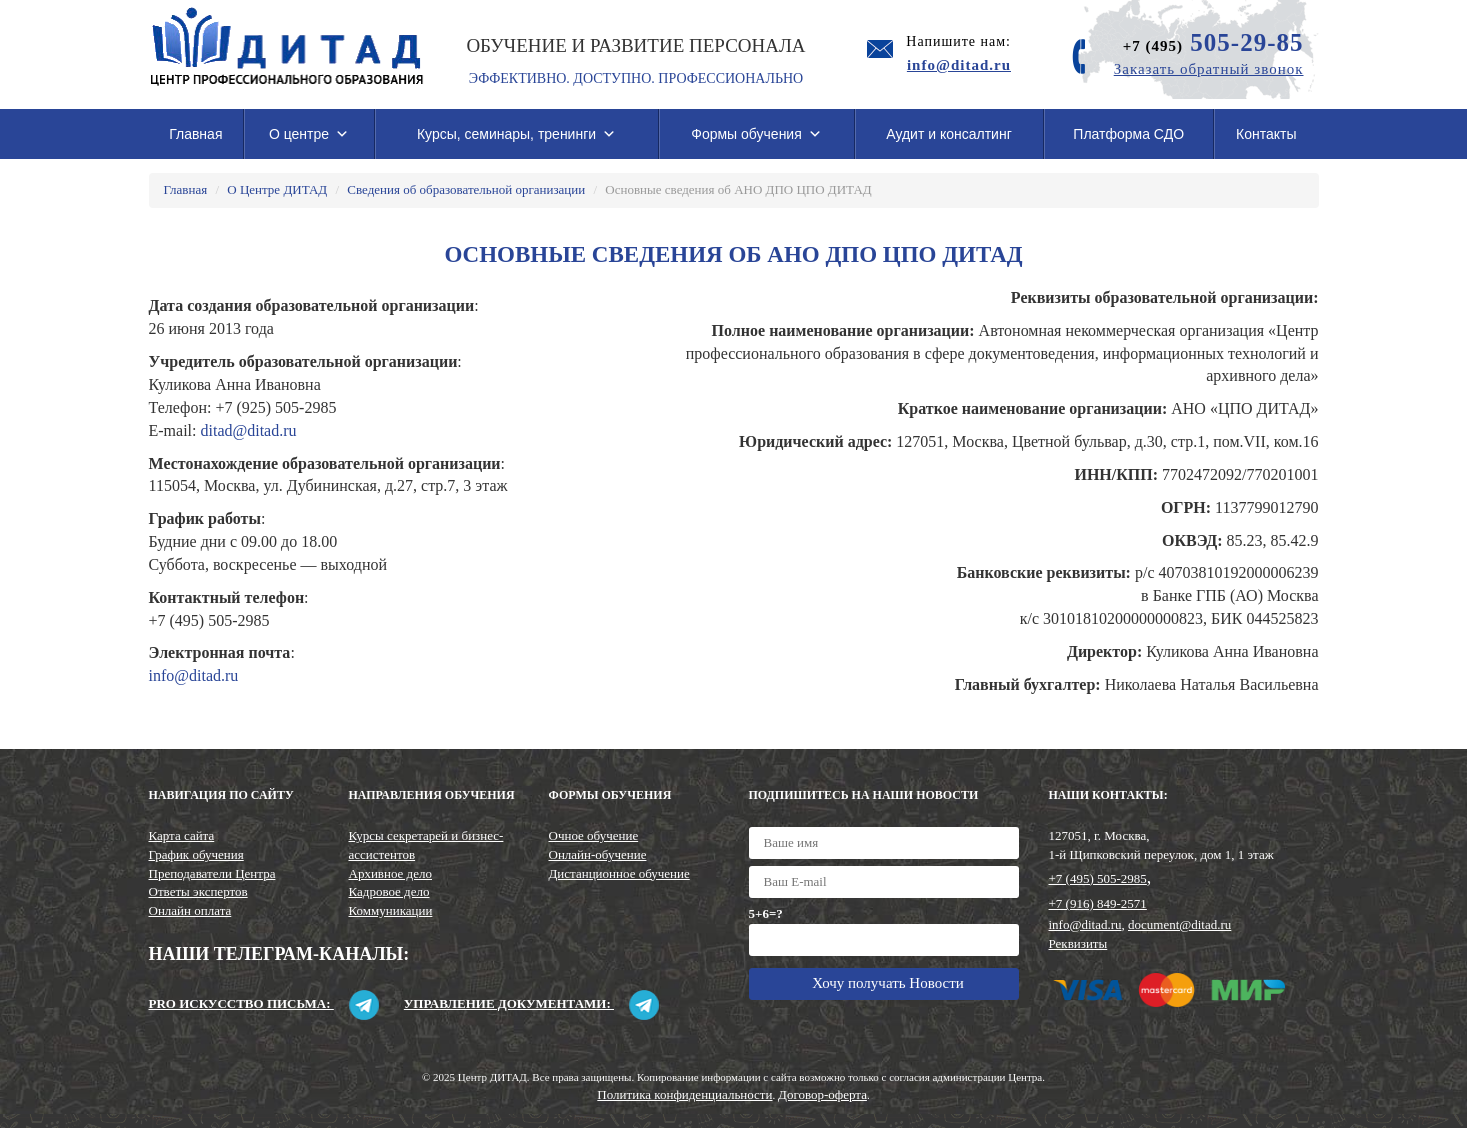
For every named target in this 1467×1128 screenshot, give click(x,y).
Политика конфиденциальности (684, 1094)
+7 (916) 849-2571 (1098, 903)
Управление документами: (531, 1003)
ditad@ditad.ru (248, 430)
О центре (309, 134)
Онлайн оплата (190, 910)
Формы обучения (756, 134)
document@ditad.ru (1179, 924)
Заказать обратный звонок (1209, 69)
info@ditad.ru (194, 675)
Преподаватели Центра (212, 873)
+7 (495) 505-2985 (1098, 878)
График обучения (196, 854)
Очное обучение (594, 835)
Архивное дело (391, 873)
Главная (195, 134)
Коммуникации (391, 910)
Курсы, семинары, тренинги (516, 134)
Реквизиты (1078, 943)
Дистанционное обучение (619, 873)
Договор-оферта (822, 1094)
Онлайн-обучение (598, 854)
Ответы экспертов (198, 891)
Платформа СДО (1128, 134)
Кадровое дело (389, 891)
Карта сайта (182, 835)
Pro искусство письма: (264, 1003)
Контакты (1266, 134)
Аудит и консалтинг (949, 134)
